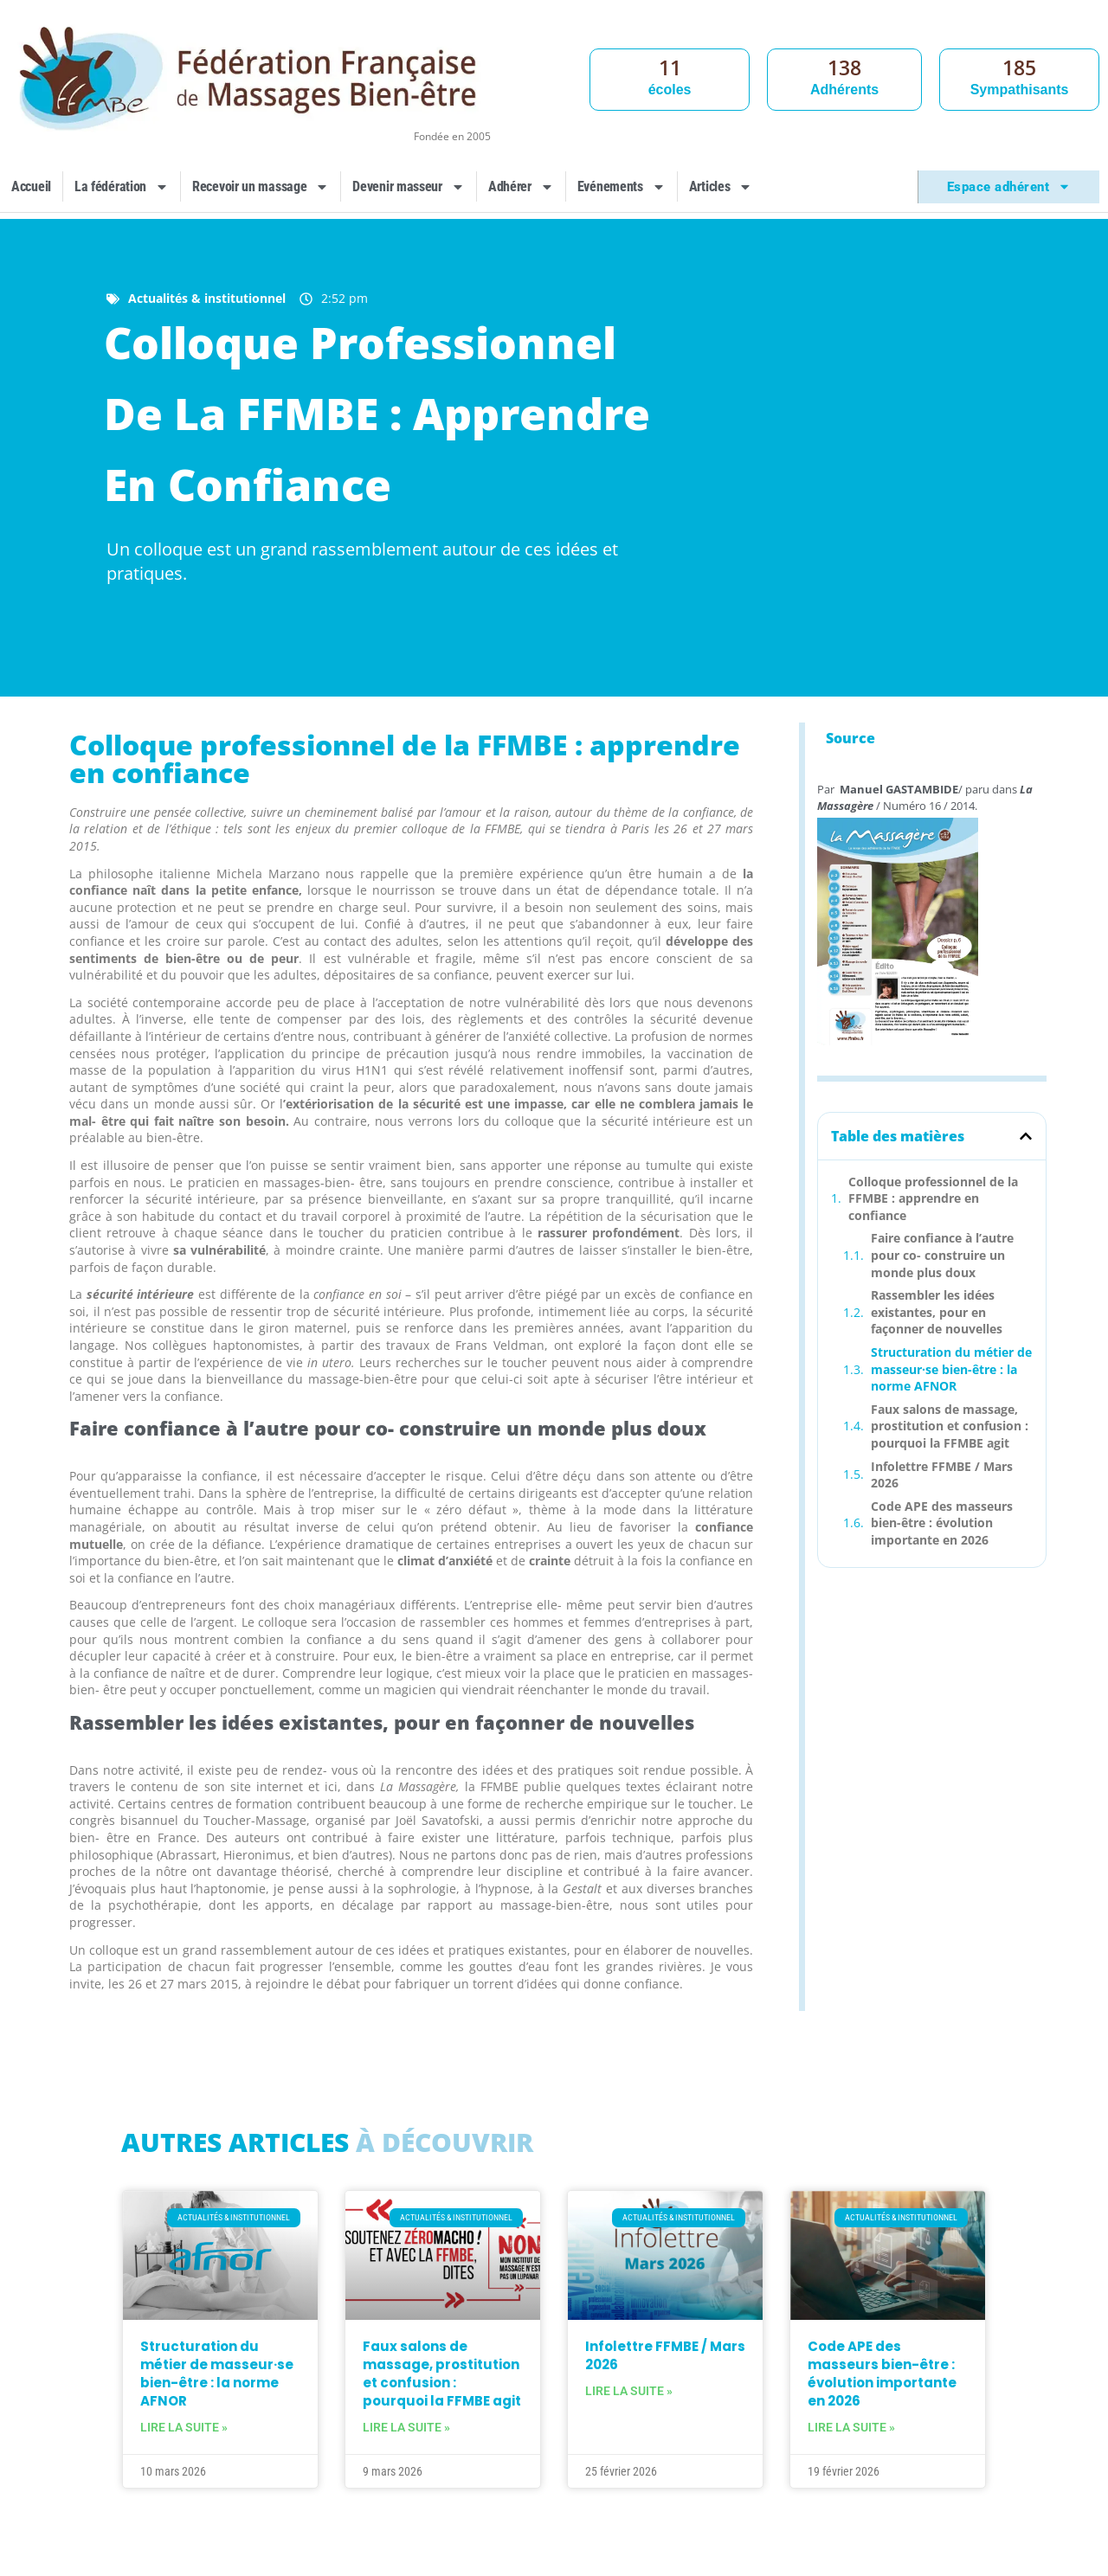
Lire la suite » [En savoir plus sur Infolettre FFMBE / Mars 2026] (629, 2391)
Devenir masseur (408, 186)
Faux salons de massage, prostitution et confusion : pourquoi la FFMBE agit (949, 1426)
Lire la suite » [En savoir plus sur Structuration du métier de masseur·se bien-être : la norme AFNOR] (184, 2427)
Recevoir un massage (260, 186)
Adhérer (521, 186)
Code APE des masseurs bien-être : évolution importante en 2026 (942, 1523)
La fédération (121, 186)
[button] (1026, 1136)
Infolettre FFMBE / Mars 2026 (942, 1475)
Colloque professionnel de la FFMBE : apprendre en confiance (933, 1198)
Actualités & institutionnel (207, 298)
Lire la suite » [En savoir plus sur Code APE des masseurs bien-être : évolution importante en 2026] (851, 2427)
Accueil (31, 186)
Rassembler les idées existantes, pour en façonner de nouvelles (936, 1312)
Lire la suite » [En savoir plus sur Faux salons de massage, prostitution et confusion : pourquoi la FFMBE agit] (406, 2427)
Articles (721, 186)
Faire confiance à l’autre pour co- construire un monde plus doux (942, 1255)
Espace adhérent (1009, 186)
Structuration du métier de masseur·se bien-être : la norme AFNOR (951, 1369)
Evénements (621, 186)
